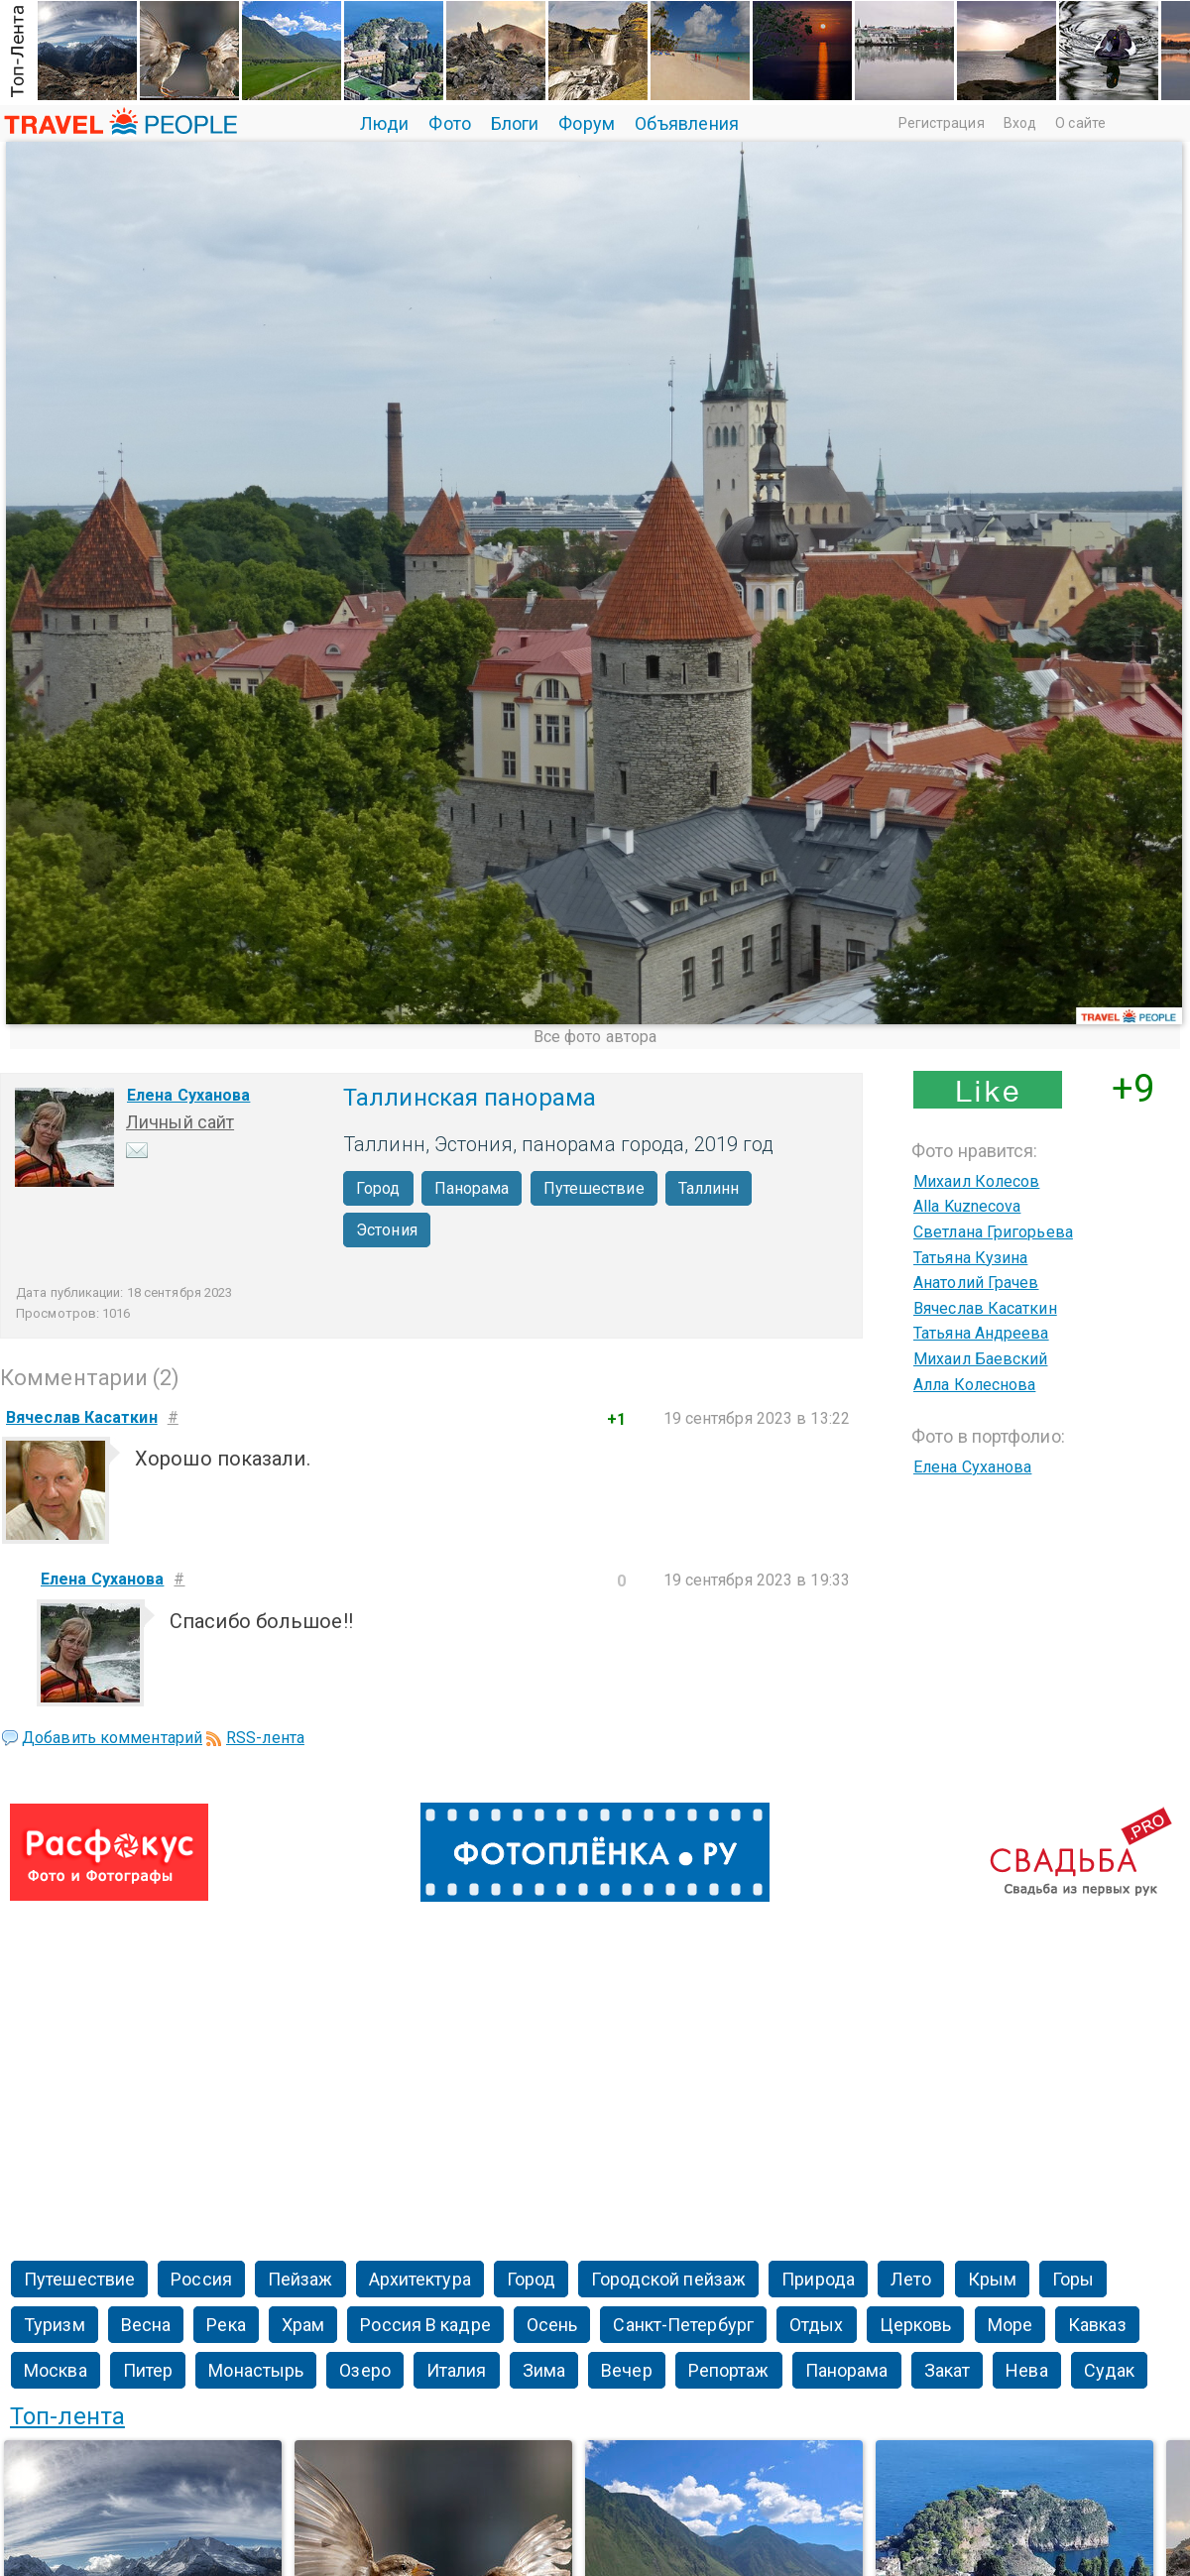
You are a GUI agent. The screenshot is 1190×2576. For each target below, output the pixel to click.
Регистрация (941, 123)
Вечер (627, 2370)
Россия (201, 2279)
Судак (1109, 2370)
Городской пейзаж (668, 2279)
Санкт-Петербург (683, 2324)
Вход (1020, 123)
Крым (992, 2279)
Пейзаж (300, 2279)
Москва (55, 2370)
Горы (1073, 2279)
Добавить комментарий (112, 1737)
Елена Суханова (188, 1095)
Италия (456, 2370)
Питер (148, 2370)
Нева (1026, 2370)
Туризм (54, 2324)
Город (378, 1188)
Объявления (687, 123)
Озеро (365, 2370)
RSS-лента (265, 1737)
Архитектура (420, 2279)
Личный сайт (180, 1122)
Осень (552, 2324)
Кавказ (1097, 2324)
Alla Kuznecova (966, 1206)
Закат (947, 2370)
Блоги (515, 123)
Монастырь (255, 2370)
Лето (911, 2279)
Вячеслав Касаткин (985, 1308)
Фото (449, 123)
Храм (303, 2324)
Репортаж (729, 2370)
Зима (544, 2370)
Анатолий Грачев (976, 1282)
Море (1010, 2324)
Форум (586, 123)
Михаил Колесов (976, 1181)
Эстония (386, 1230)
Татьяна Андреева (981, 1333)
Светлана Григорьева (993, 1232)
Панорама (472, 1188)
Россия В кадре (425, 2324)
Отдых (816, 2324)
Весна (146, 2324)
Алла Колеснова (974, 1384)
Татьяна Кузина (970, 1257)
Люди (384, 123)
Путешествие (594, 1188)
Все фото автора (595, 1036)
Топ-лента (67, 2416)
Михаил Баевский (980, 1358)
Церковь (916, 2324)
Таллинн (709, 1188)
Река (225, 2324)
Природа (818, 2279)
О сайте (1080, 123)
